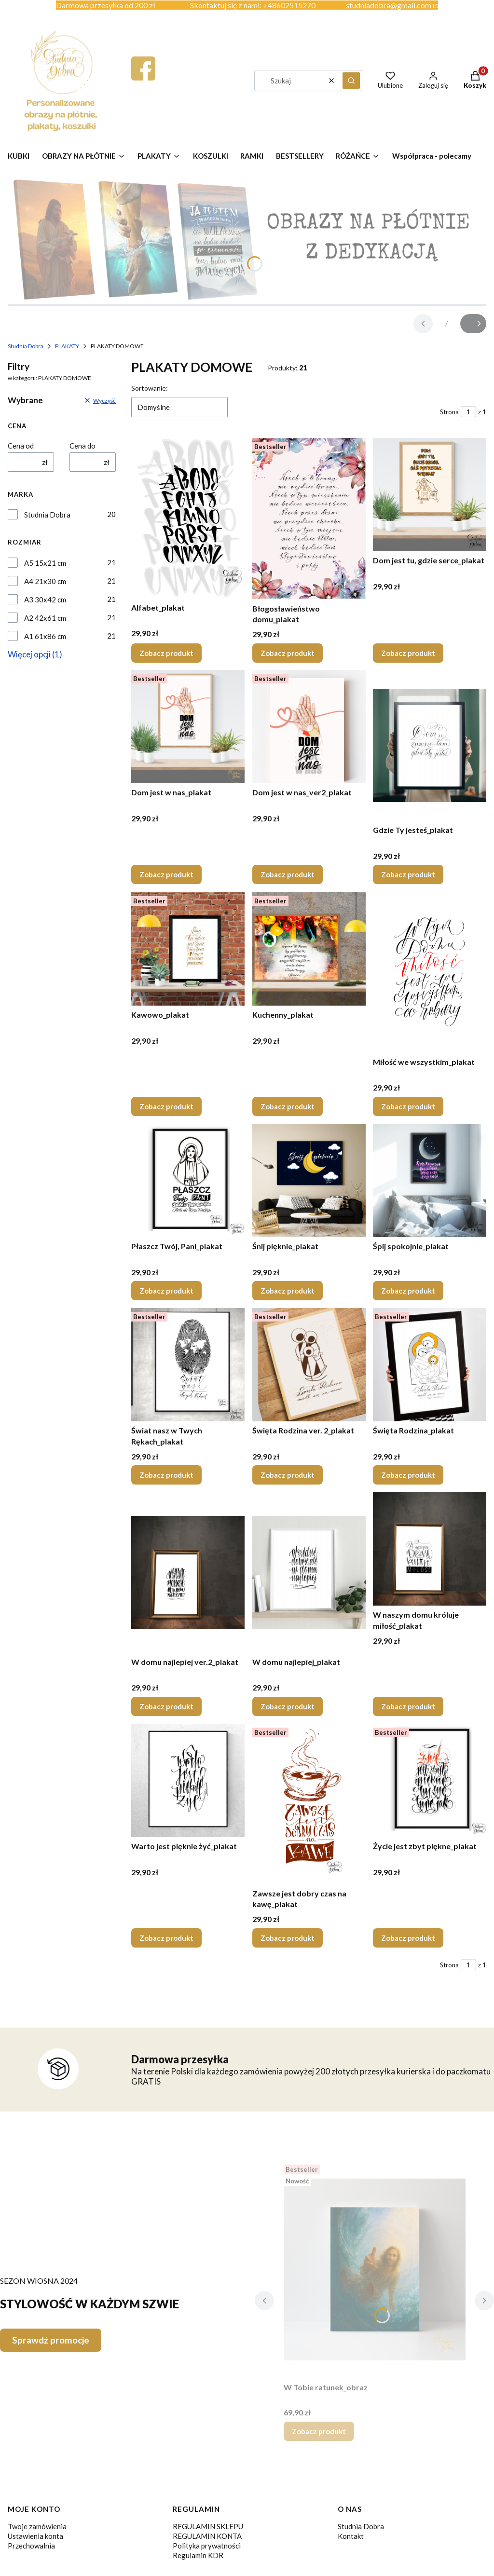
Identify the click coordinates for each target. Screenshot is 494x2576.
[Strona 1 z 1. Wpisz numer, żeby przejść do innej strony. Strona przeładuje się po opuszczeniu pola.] (468, 412)
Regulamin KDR (198, 2555)
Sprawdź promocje (50, 2339)
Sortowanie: (149, 388)
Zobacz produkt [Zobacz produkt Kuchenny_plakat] (288, 1106)
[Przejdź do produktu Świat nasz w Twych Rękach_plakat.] (188, 1364)
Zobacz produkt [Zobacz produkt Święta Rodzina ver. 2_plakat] (288, 1475)
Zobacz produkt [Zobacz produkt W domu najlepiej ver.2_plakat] (166, 1706)
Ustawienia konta (35, 2536)
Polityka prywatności (207, 2545)
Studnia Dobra (25, 346)
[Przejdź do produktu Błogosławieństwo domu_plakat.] (309, 518)
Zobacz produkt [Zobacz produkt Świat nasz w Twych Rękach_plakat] (166, 1475)
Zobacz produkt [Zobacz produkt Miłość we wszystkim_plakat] (408, 1106)
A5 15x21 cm (45, 563)
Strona (449, 412)
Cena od (21, 445)
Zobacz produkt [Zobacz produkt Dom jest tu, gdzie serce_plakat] (408, 652)
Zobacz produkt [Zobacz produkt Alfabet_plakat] (166, 652)
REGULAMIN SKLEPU (208, 2526)
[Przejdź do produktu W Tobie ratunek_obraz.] (375, 2269)
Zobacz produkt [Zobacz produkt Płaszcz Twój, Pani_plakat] (166, 1290)
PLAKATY (67, 346)
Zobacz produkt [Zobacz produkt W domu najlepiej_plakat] (288, 1706)
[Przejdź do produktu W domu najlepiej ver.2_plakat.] (188, 1572)
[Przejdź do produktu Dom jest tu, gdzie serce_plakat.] (429, 494)
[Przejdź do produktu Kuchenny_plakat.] (309, 949)
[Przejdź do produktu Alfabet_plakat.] (188, 518)
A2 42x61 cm (45, 617)
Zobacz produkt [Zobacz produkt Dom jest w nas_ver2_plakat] (288, 875)
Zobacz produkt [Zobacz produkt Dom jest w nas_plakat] (166, 875)
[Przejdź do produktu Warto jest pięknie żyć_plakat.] (188, 1780)
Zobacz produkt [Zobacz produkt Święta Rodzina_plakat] (408, 1475)
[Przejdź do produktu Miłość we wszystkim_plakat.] (429, 972)
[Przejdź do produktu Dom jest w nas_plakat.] (188, 726)
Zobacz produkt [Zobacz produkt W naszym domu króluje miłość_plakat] (408, 1706)
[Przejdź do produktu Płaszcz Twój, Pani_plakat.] (188, 1180)
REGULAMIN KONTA (207, 2536)
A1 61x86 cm (45, 636)
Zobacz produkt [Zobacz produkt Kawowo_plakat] (166, 1106)
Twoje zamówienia (37, 2526)
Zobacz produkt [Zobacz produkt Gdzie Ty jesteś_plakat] (408, 875)
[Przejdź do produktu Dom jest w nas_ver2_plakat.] (309, 726)
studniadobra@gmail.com (388, 5)
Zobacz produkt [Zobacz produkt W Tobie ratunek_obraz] (319, 2431)
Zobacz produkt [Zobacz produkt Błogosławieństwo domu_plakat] (288, 652)
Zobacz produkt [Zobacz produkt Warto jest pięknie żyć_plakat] (166, 1938)
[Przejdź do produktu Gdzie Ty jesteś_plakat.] (429, 745)
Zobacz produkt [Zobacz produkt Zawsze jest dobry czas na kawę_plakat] (288, 1938)
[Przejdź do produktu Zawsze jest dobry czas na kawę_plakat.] (309, 1804)
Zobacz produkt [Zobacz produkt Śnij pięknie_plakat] (288, 1290)
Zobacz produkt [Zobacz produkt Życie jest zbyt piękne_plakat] (408, 1938)
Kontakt (351, 2536)
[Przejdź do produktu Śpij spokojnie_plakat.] (429, 1180)
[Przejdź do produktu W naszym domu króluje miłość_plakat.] (429, 1549)
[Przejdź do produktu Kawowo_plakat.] (188, 949)
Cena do (82, 445)
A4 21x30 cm (45, 581)
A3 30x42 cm (45, 599)
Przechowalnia (31, 2545)
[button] (351, 80)
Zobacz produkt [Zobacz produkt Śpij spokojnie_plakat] (408, 1290)
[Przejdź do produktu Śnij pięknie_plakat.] (309, 1180)
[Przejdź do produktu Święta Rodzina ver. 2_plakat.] (309, 1364)
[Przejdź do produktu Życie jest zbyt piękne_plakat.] (429, 1780)
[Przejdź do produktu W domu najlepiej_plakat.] (309, 1572)
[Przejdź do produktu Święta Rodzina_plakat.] (429, 1364)
